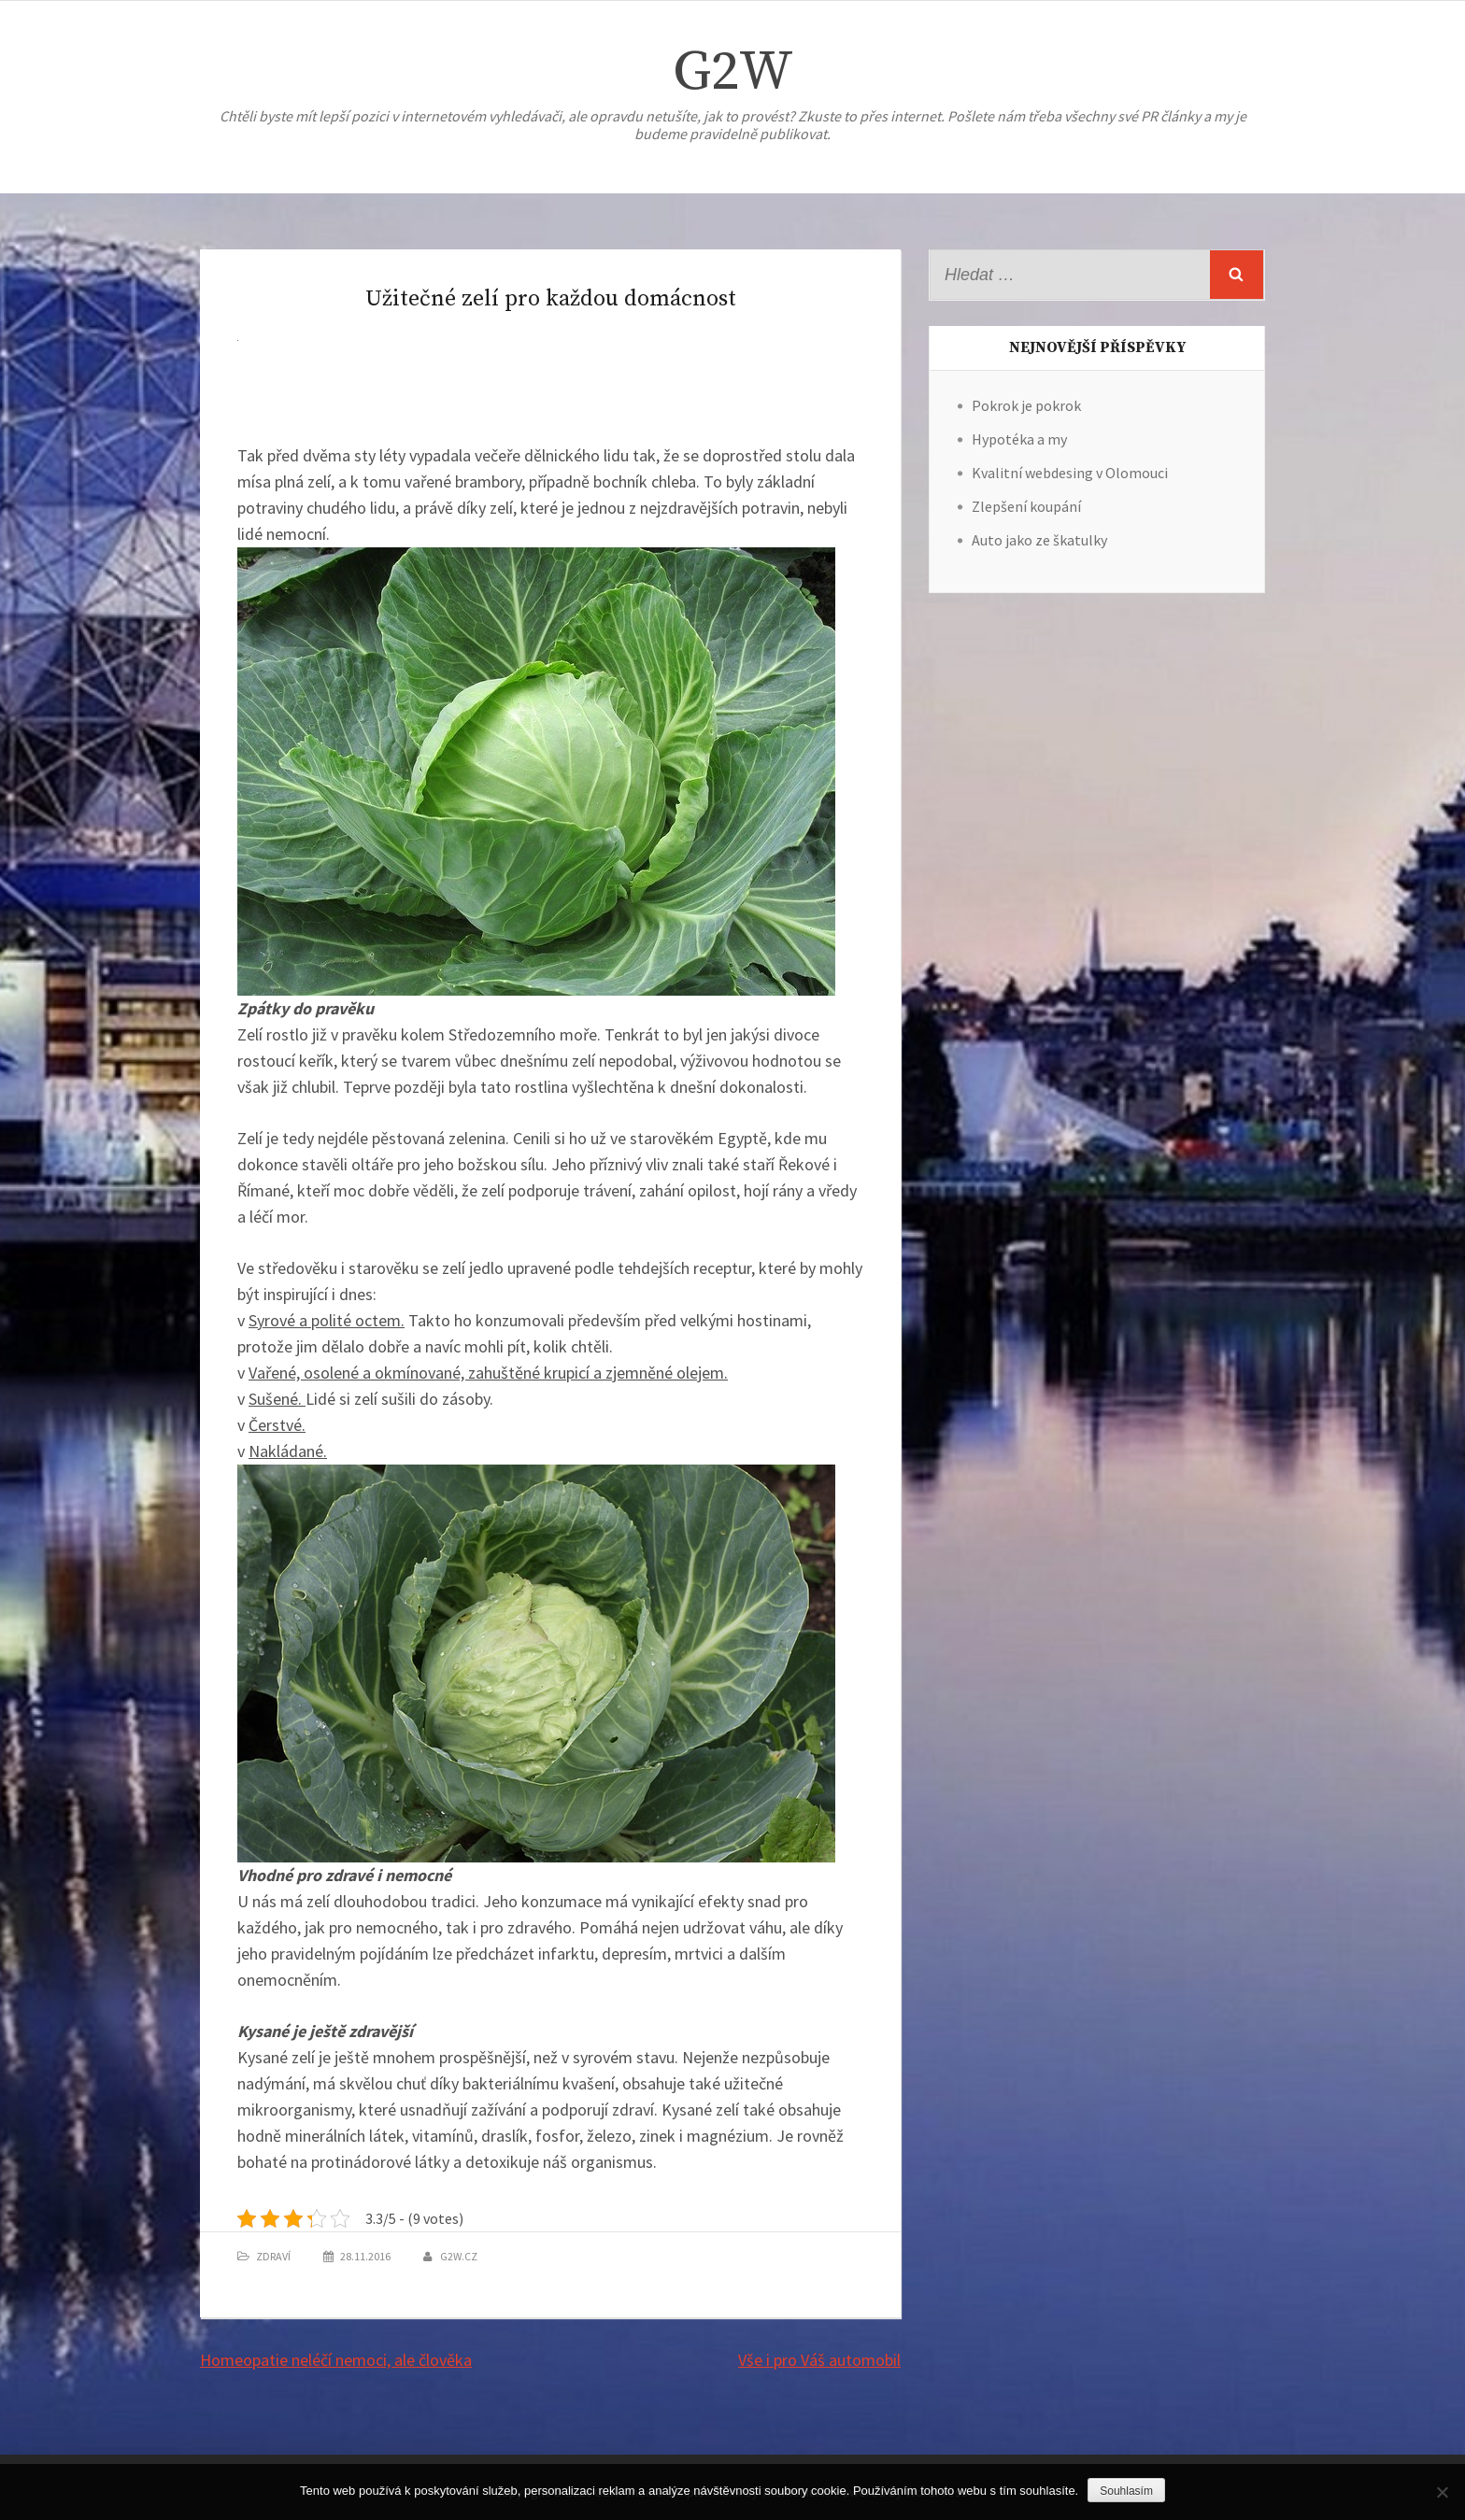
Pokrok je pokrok (1026, 405)
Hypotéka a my (1019, 439)
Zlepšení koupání (1026, 506)
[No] (1441, 2492)
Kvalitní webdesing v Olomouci (1070, 472)
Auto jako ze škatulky (1039, 540)
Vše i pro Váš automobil (819, 2360)
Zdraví (273, 2256)
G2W (733, 72)
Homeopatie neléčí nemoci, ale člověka (336, 2360)
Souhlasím (1126, 2491)
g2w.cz (458, 2256)
